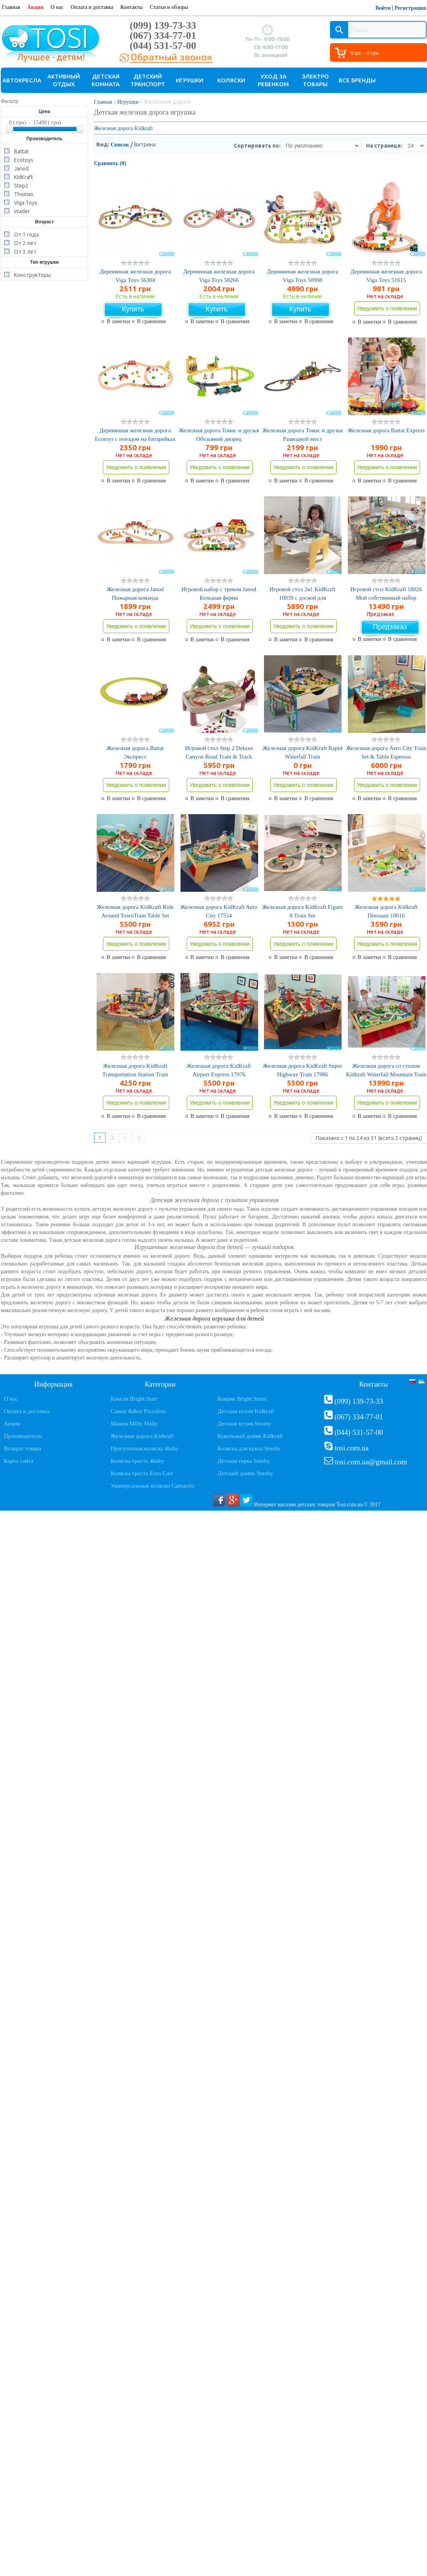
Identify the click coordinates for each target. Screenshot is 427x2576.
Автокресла (21, 80)
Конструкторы (32, 274)
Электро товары (315, 80)
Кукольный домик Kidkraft (250, 1436)
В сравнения (151, 321)
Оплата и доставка (92, 7)
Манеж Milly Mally (134, 1423)
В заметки (118, 321)
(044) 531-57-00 (163, 45)
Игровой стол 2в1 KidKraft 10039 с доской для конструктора (302, 597)
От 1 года (26, 234)
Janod (21, 168)
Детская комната (106, 80)
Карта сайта (18, 1461)
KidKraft (23, 176)
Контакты (131, 7)
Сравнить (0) (110, 163)
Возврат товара (22, 1448)
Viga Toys (25, 202)
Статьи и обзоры (169, 7)
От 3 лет (25, 251)
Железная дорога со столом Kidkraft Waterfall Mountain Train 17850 (386, 1074)
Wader (22, 210)
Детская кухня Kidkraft (245, 1411)
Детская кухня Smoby (244, 1423)
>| (138, 1138)
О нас (57, 7)
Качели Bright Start (134, 1399)
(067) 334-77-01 (163, 35)
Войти (383, 8)
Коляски (231, 80)
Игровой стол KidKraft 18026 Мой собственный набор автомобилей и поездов (386, 597)
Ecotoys (23, 159)
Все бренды (357, 80)
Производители (23, 1436)
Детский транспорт (147, 80)
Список (120, 145)
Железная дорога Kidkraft (123, 128)
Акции (35, 7)
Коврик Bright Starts (242, 1399)
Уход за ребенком (273, 80)
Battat (21, 150)
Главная (11, 7)
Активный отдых (63, 80)
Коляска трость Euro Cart (142, 1473)
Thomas (23, 193)
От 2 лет (25, 242)
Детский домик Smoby (245, 1473)
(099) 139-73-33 (163, 25)
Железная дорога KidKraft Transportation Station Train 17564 (135, 1074)
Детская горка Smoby (243, 1461)
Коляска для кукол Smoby (249, 1448)
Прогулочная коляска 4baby (145, 1448)
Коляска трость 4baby (137, 1461)
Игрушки (189, 80)
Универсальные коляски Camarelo (152, 1486)
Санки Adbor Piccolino (138, 1411)
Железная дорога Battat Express (386, 430)
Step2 (21, 185)
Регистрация (410, 8)
